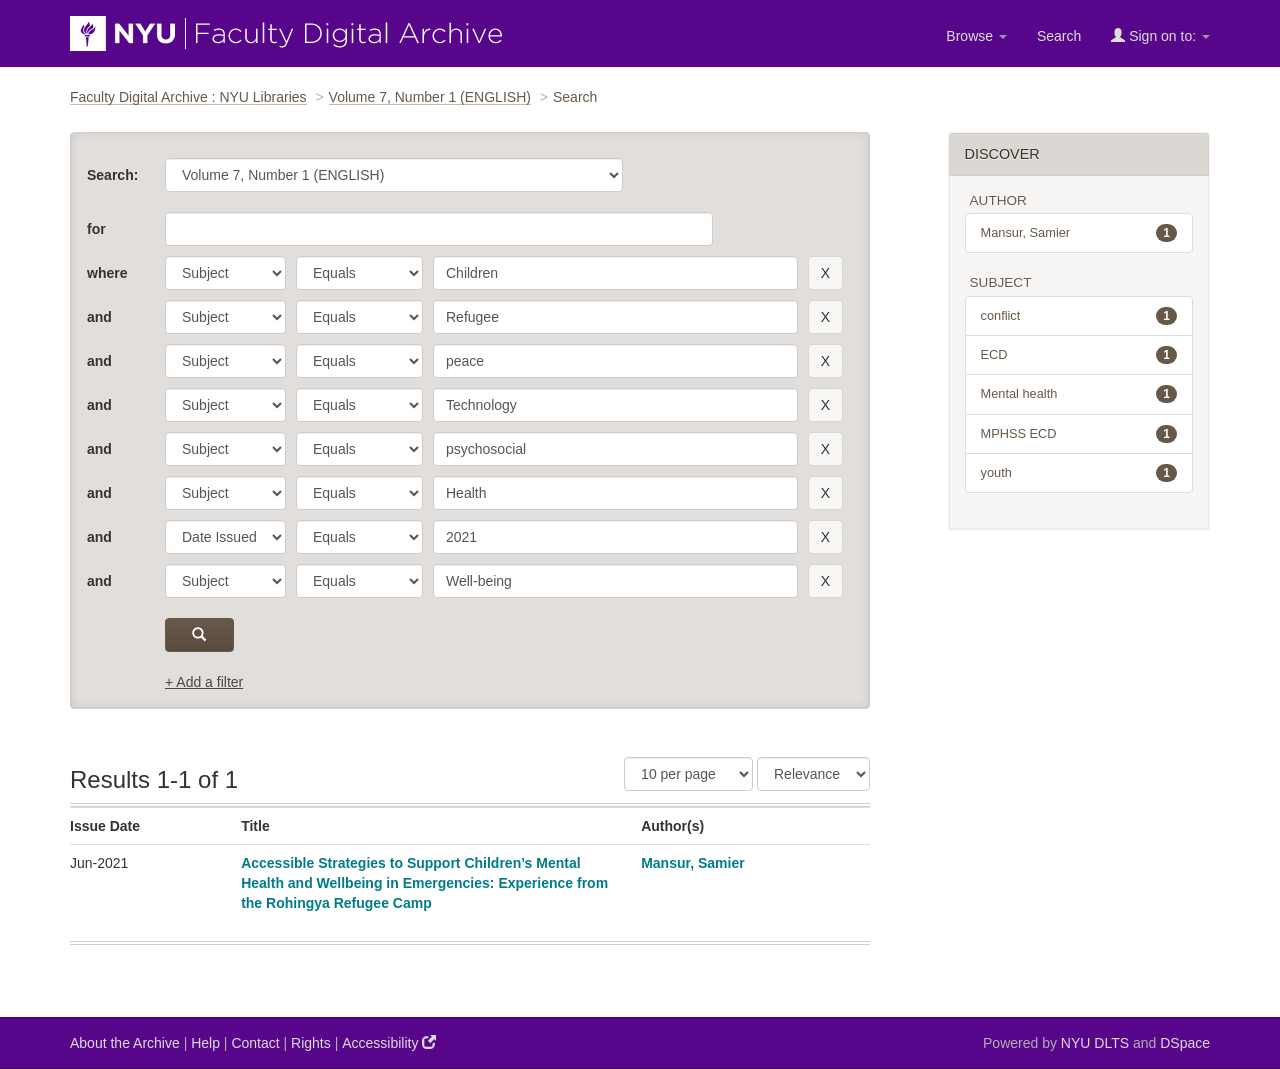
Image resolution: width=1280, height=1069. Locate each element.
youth (1079, 473)
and (99, 317)
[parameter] (225, 273)
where (107, 273)
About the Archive (125, 1043)
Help (205, 1043)
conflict (1079, 316)
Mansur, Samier (693, 863)
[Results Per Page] (688, 774)
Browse (976, 36)
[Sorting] (813, 774)
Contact (255, 1043)
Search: (112, 175)
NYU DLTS (1095, 1043)
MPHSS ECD (1079, 434)
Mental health (1079, 394)
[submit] (199, 635)
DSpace (1185, 1043)
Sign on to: (1160, 35)
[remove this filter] (825, 273)
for (96, 229)
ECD (1079, 355)
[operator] (359, 273)
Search (1059, 36)
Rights (311, 1043)
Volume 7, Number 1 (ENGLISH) (430, 97)
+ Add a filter (204, 682)
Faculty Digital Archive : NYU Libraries (188, 97)
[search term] (615, 273)
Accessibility (389, 1042)
